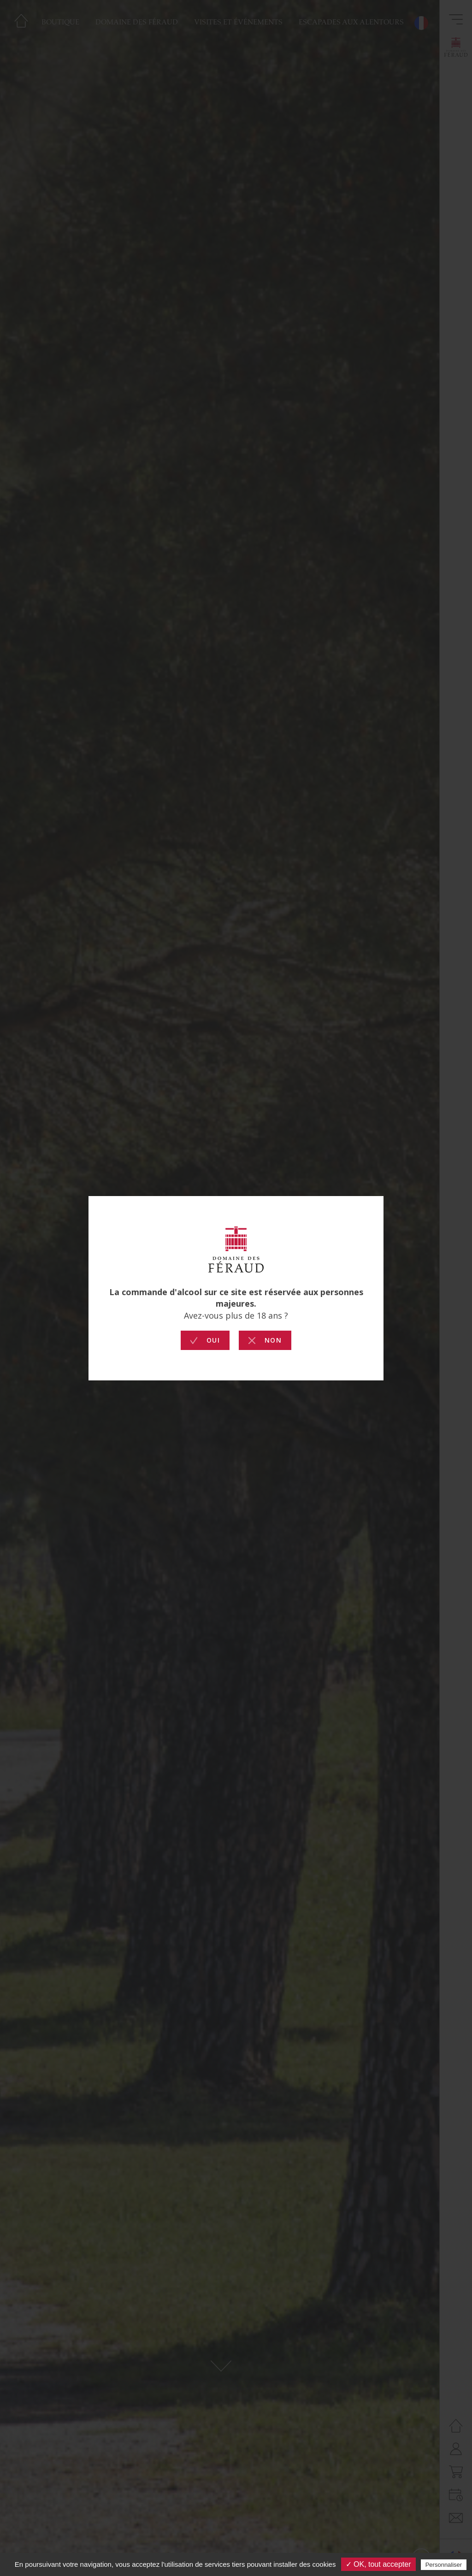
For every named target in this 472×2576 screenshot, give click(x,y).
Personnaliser (443, 2564)
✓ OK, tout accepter (378, 2564)
